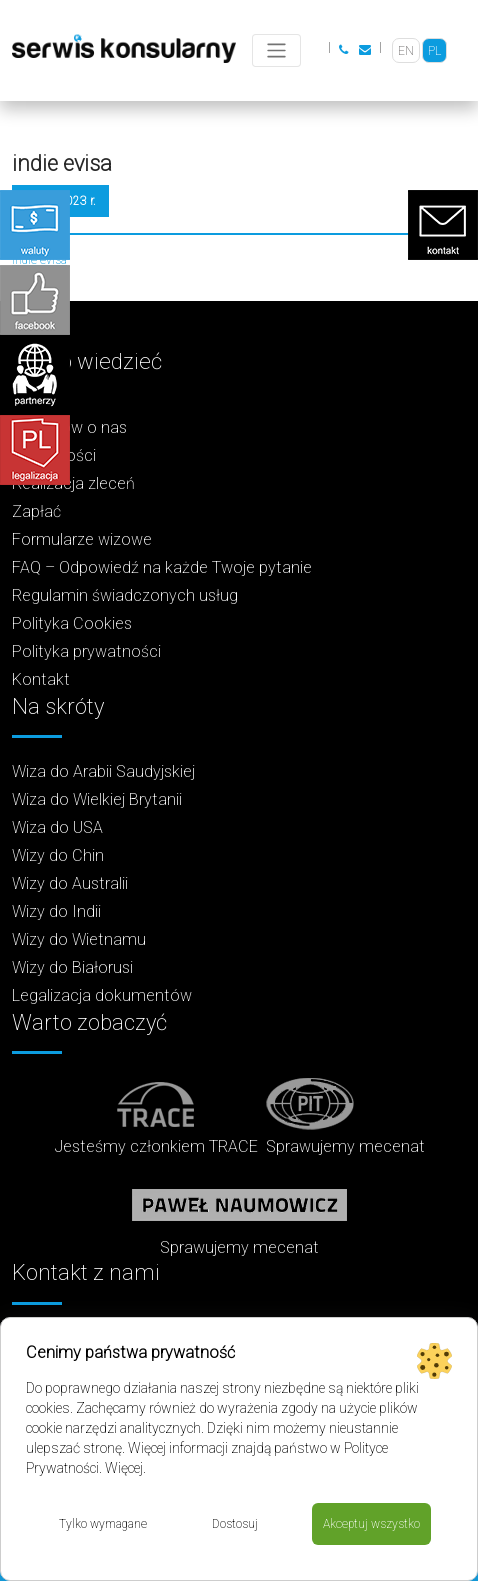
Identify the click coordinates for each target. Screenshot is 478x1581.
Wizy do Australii (70, 883)
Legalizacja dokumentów (102, 995)
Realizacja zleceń (73, 483)
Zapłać (36, 511)
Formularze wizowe (82, 539)
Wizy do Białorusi (72, 967)
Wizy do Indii (56, 911)
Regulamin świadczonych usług (125, 595)
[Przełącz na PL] (434, 50)
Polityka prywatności (86, 651)
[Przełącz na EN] (406, 50)
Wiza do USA (57, 827)
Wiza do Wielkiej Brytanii (97, 799)
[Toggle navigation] (276, 50)
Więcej (124, 1468)
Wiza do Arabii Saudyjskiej (103, 771)
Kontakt (41, 679)
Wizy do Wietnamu (79, 939)
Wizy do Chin (58, 855)
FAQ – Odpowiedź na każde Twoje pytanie (162, 567)
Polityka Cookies (72, 623)
